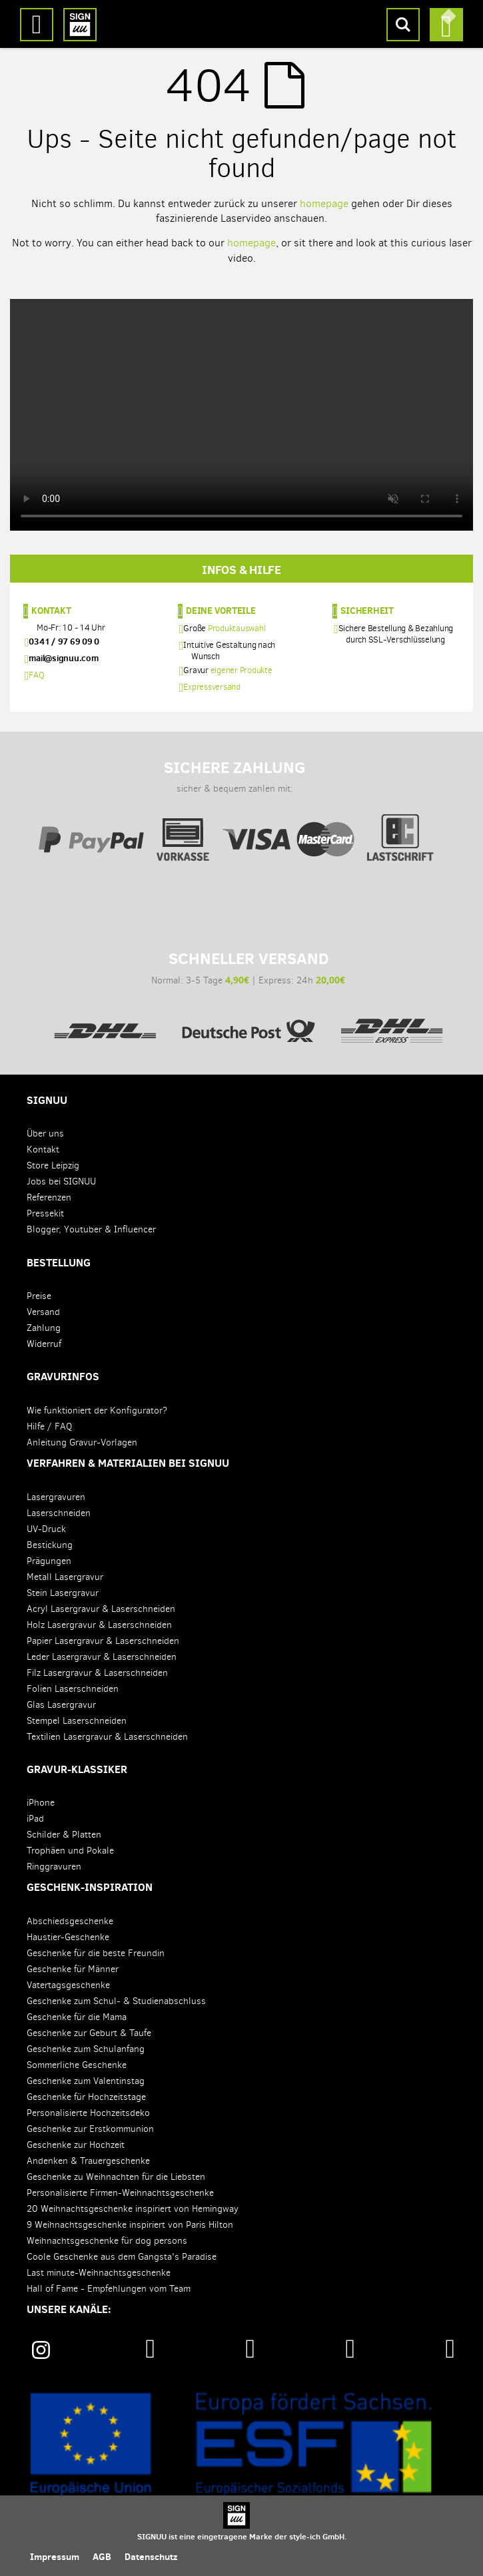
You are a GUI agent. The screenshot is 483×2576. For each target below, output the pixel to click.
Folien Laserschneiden (73, 1688)
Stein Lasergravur (63, 1593)
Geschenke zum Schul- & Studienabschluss (116, 2001)
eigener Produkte (241, 670)
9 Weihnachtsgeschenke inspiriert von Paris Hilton (130, 2224)
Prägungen (49, 1561)
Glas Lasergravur (61, 1704)
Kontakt (51, 610)
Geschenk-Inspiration (90, 1887)
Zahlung (44, 1328)
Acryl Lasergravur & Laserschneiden (101, 1609)
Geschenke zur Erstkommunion (90, 2129)
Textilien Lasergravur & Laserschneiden (107, 1736)
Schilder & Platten (64, 1834)
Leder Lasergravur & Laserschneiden (102, 1657)
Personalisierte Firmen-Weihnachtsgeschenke (120, 2193)
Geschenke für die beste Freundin (96, 1953)
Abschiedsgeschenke (70, 1921)
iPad (35, 1818)
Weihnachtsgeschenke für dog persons (107, 2240)
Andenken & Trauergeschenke (88, 2161)
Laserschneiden (59, 1513)
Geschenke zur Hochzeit (76, 2145)
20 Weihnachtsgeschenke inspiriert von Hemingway (133, 2208)
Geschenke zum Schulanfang (86, 2049)
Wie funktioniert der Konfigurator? (97, 1410)
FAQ (36, 674)
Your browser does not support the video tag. (241, 415)
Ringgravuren (54, 1866)
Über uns (45, 1133)
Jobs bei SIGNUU (61, 1181)
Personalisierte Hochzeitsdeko (88, 2113)
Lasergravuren (56, 1497)
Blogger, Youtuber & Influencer (91, 1229)
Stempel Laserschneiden (77, 1720)
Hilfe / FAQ (49, 1426)
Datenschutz (151, 2556)
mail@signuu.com (63, 658)
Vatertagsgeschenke (68, 1985)
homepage (324, 203)
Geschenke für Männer (73, 1969)
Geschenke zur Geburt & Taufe (89, 2033)
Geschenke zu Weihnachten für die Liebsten (116, 2177)
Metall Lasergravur (65, 1577)
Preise (39, 1296)
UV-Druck (46, 1529)
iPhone (41, 1802)
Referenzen (49, 1197)
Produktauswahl (237, 628)
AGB (102, 2556)
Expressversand (212, 686)
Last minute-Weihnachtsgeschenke (99, 2272)
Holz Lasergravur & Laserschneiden (99, 1625)
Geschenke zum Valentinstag (86, 2081)
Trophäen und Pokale (70, 1850)
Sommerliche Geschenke (77, 2065)
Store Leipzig (53, 1165)
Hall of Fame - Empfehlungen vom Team (109, 2288)
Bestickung (50, 1545)
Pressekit (45, 1213)
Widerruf (44, 1344)
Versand (43, 1312)
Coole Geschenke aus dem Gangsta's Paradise (122, 2256)
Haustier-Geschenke (68, 1937)
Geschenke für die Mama (77, 2017)
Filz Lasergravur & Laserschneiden (97, 1673)
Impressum (54, 2556)
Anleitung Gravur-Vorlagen (82, 1442)
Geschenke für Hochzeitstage (86, 2097)
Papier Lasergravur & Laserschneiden (103, 1641)
